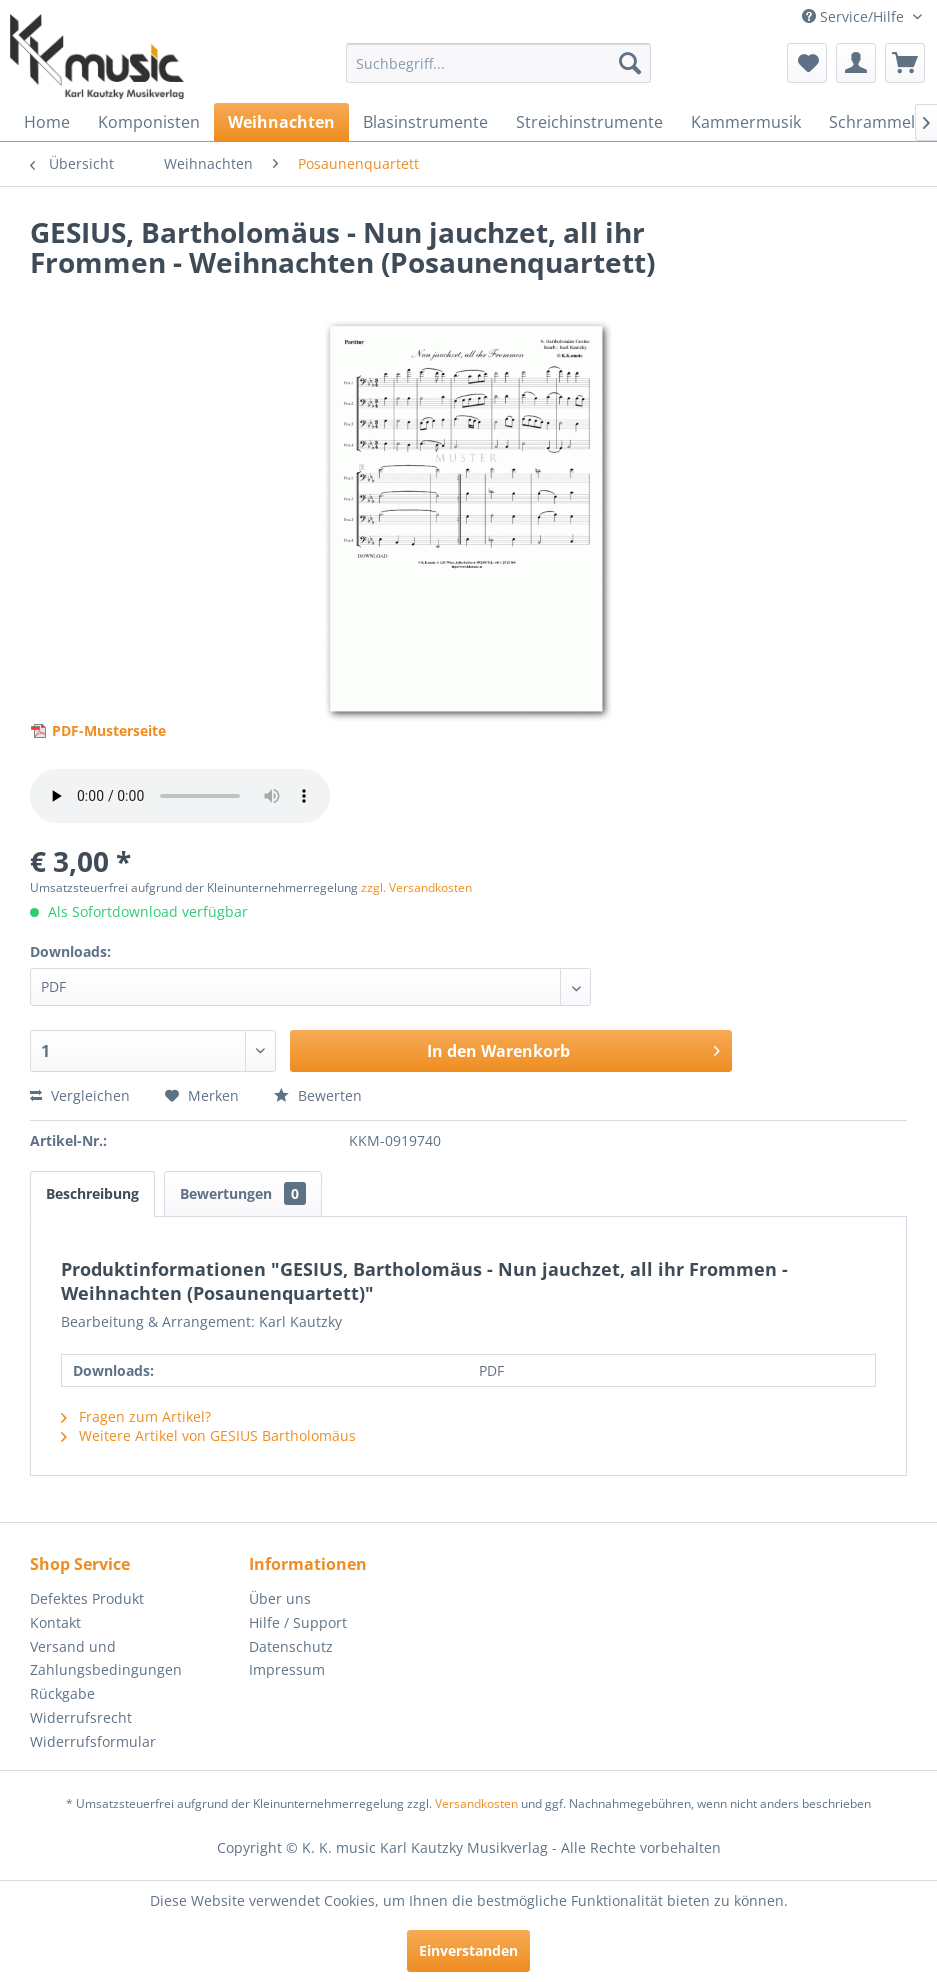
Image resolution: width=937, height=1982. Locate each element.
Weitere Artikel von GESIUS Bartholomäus (208, 1435)
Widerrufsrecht (81, 1717)
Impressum (287, 1669)
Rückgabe (62, 1693)
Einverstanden (468, 1950)
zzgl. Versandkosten (416, 887)
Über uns (280, 1598)
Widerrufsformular (93, 1741)
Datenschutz (291, 1646)
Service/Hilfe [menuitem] (855, 16)
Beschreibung (92, 1193)
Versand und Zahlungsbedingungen (106, 1658)
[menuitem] (498, 63)
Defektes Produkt (87, 1598)
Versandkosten (476, 1803)
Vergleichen (80, 1095)
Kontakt (55, 1622)
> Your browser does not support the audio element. (180, 796)
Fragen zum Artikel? (136, 1416)
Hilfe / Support (298, 1622)
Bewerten (318, 1095)
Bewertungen (243, 1193)
